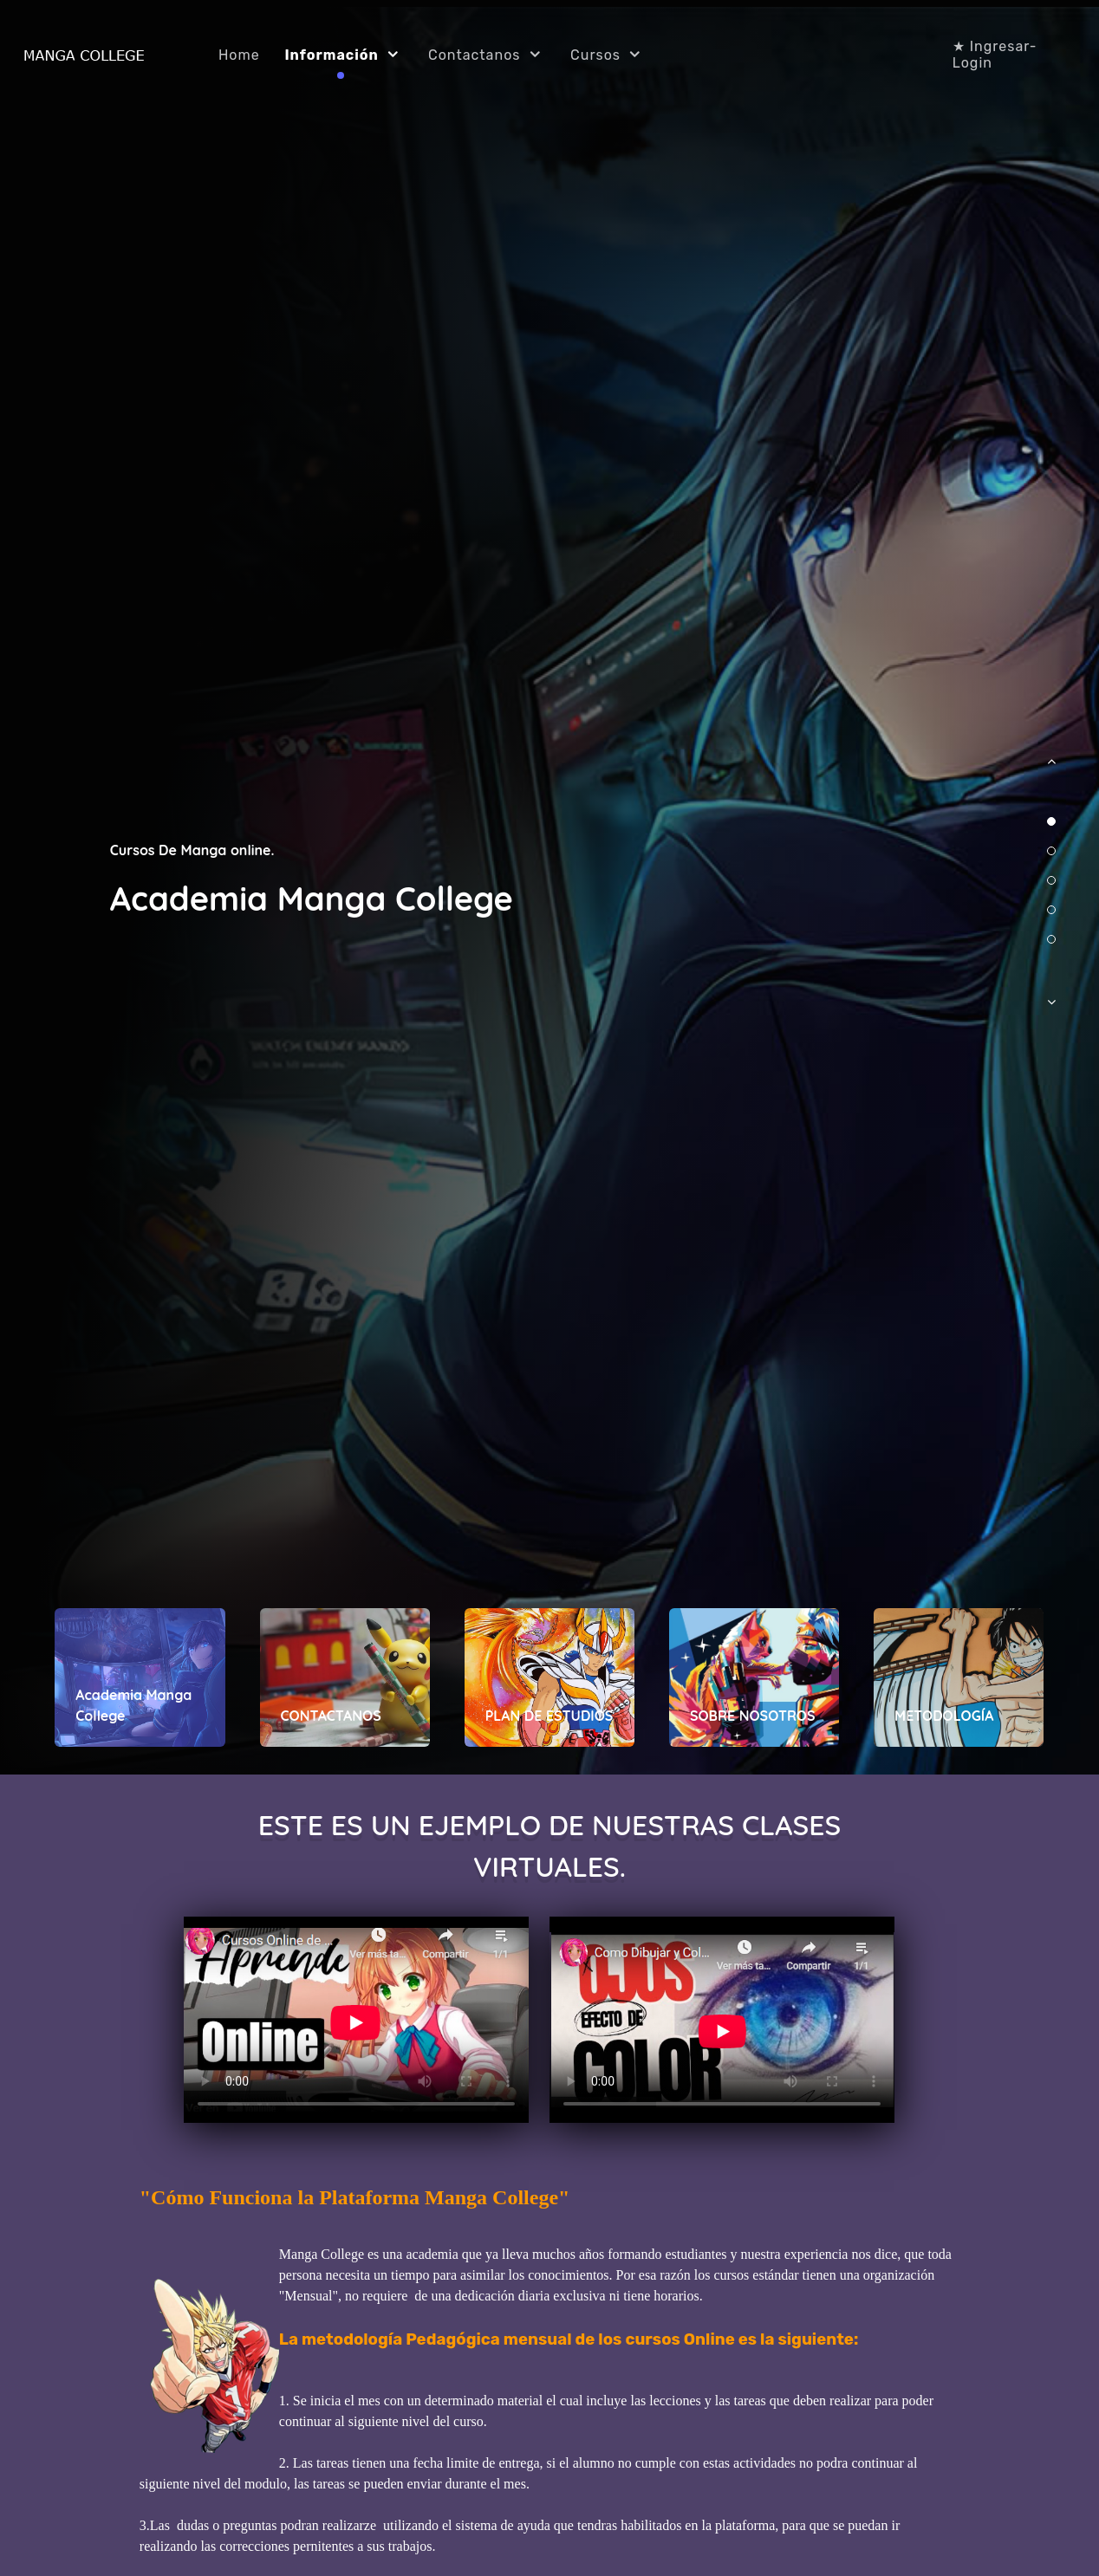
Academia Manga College (311, 898)
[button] (1051, 770)
